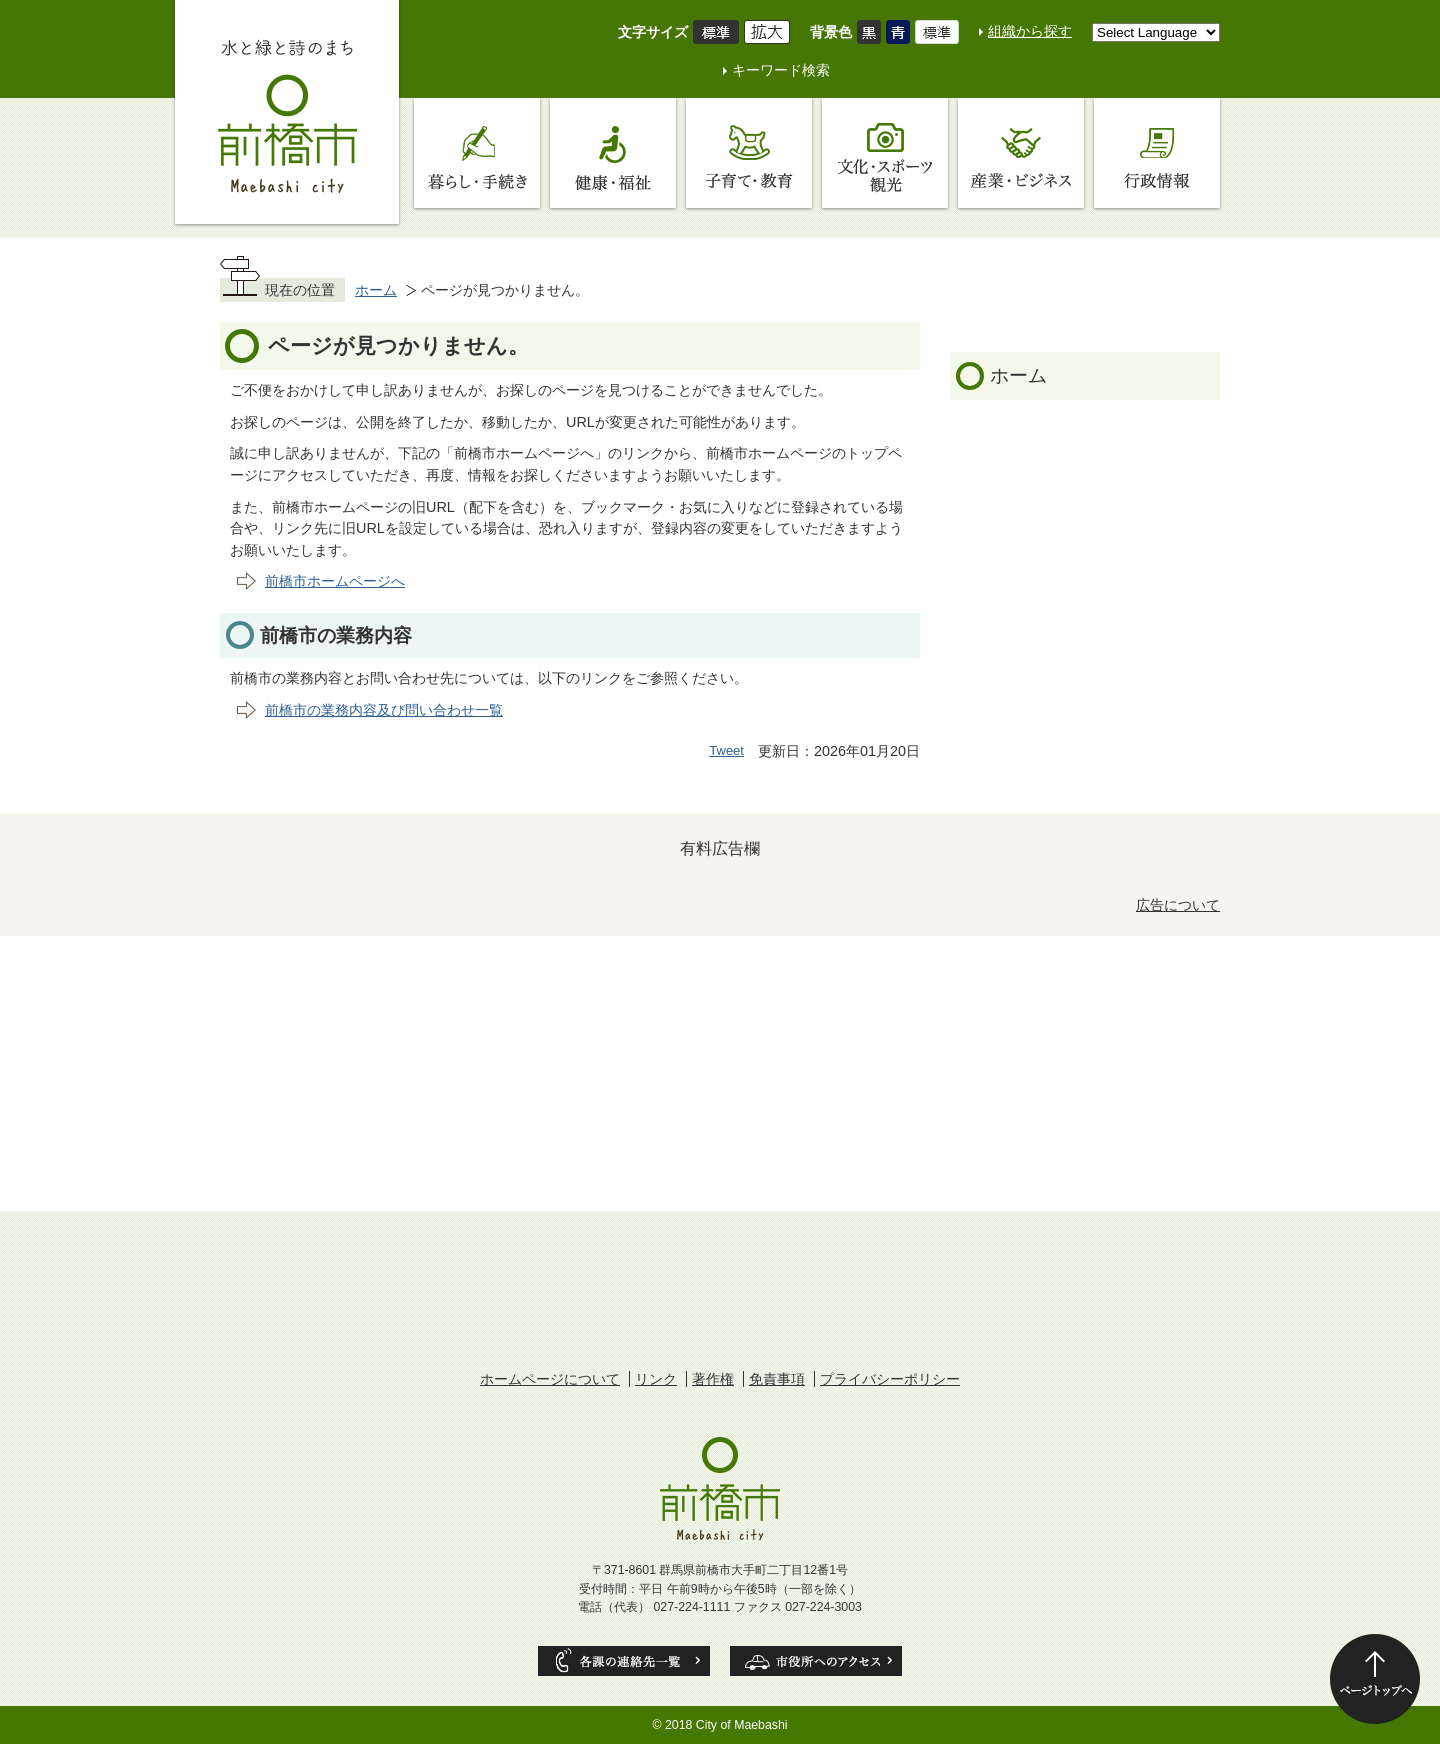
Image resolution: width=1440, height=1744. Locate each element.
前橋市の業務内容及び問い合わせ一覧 (384, 710)
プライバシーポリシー (890, 1379)
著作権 (713, 1379)
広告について (1178, 905)
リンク (656, 1379)
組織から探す (1030, 31)
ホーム (376, 290)
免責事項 (777, 1379)
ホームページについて (550, 1379)
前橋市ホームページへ (335, 581)
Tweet (726, 750)
